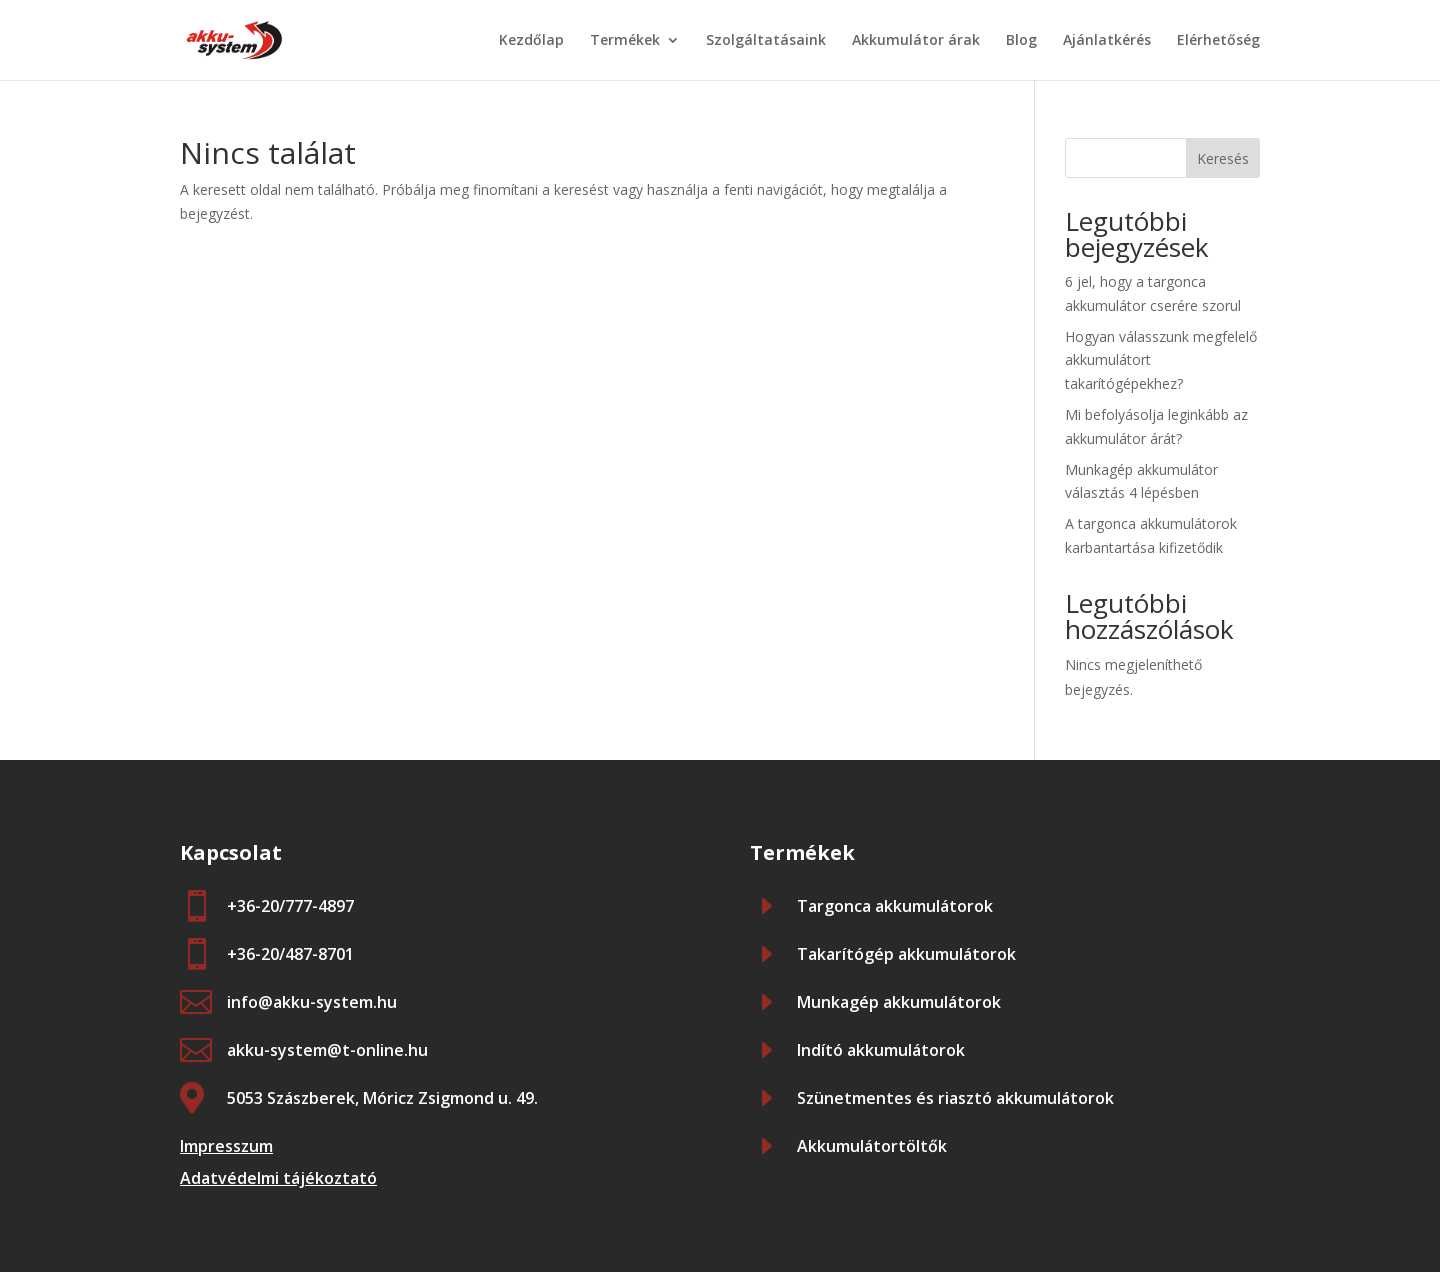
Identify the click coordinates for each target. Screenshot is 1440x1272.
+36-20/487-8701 (290, 954)
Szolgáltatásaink (766, 41)
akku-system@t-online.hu (327, 1050)
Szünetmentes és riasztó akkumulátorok (955, 1098)
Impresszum (226, 1146)
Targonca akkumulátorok (895, 906)
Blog (1021, 41)
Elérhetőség (1218, 41)
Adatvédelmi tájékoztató (278, 1178)
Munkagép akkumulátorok (899, 1002)
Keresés (1223, 158)
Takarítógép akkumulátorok (906, 954)
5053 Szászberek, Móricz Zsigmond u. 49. (382, 1098)
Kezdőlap (531, 41)
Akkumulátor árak (916, 41)
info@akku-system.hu (312, 1002)
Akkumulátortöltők (872, 1146)
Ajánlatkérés (1107, 41)
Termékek (625, 41)
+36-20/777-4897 (290, 906)
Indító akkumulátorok (881, 1050)
